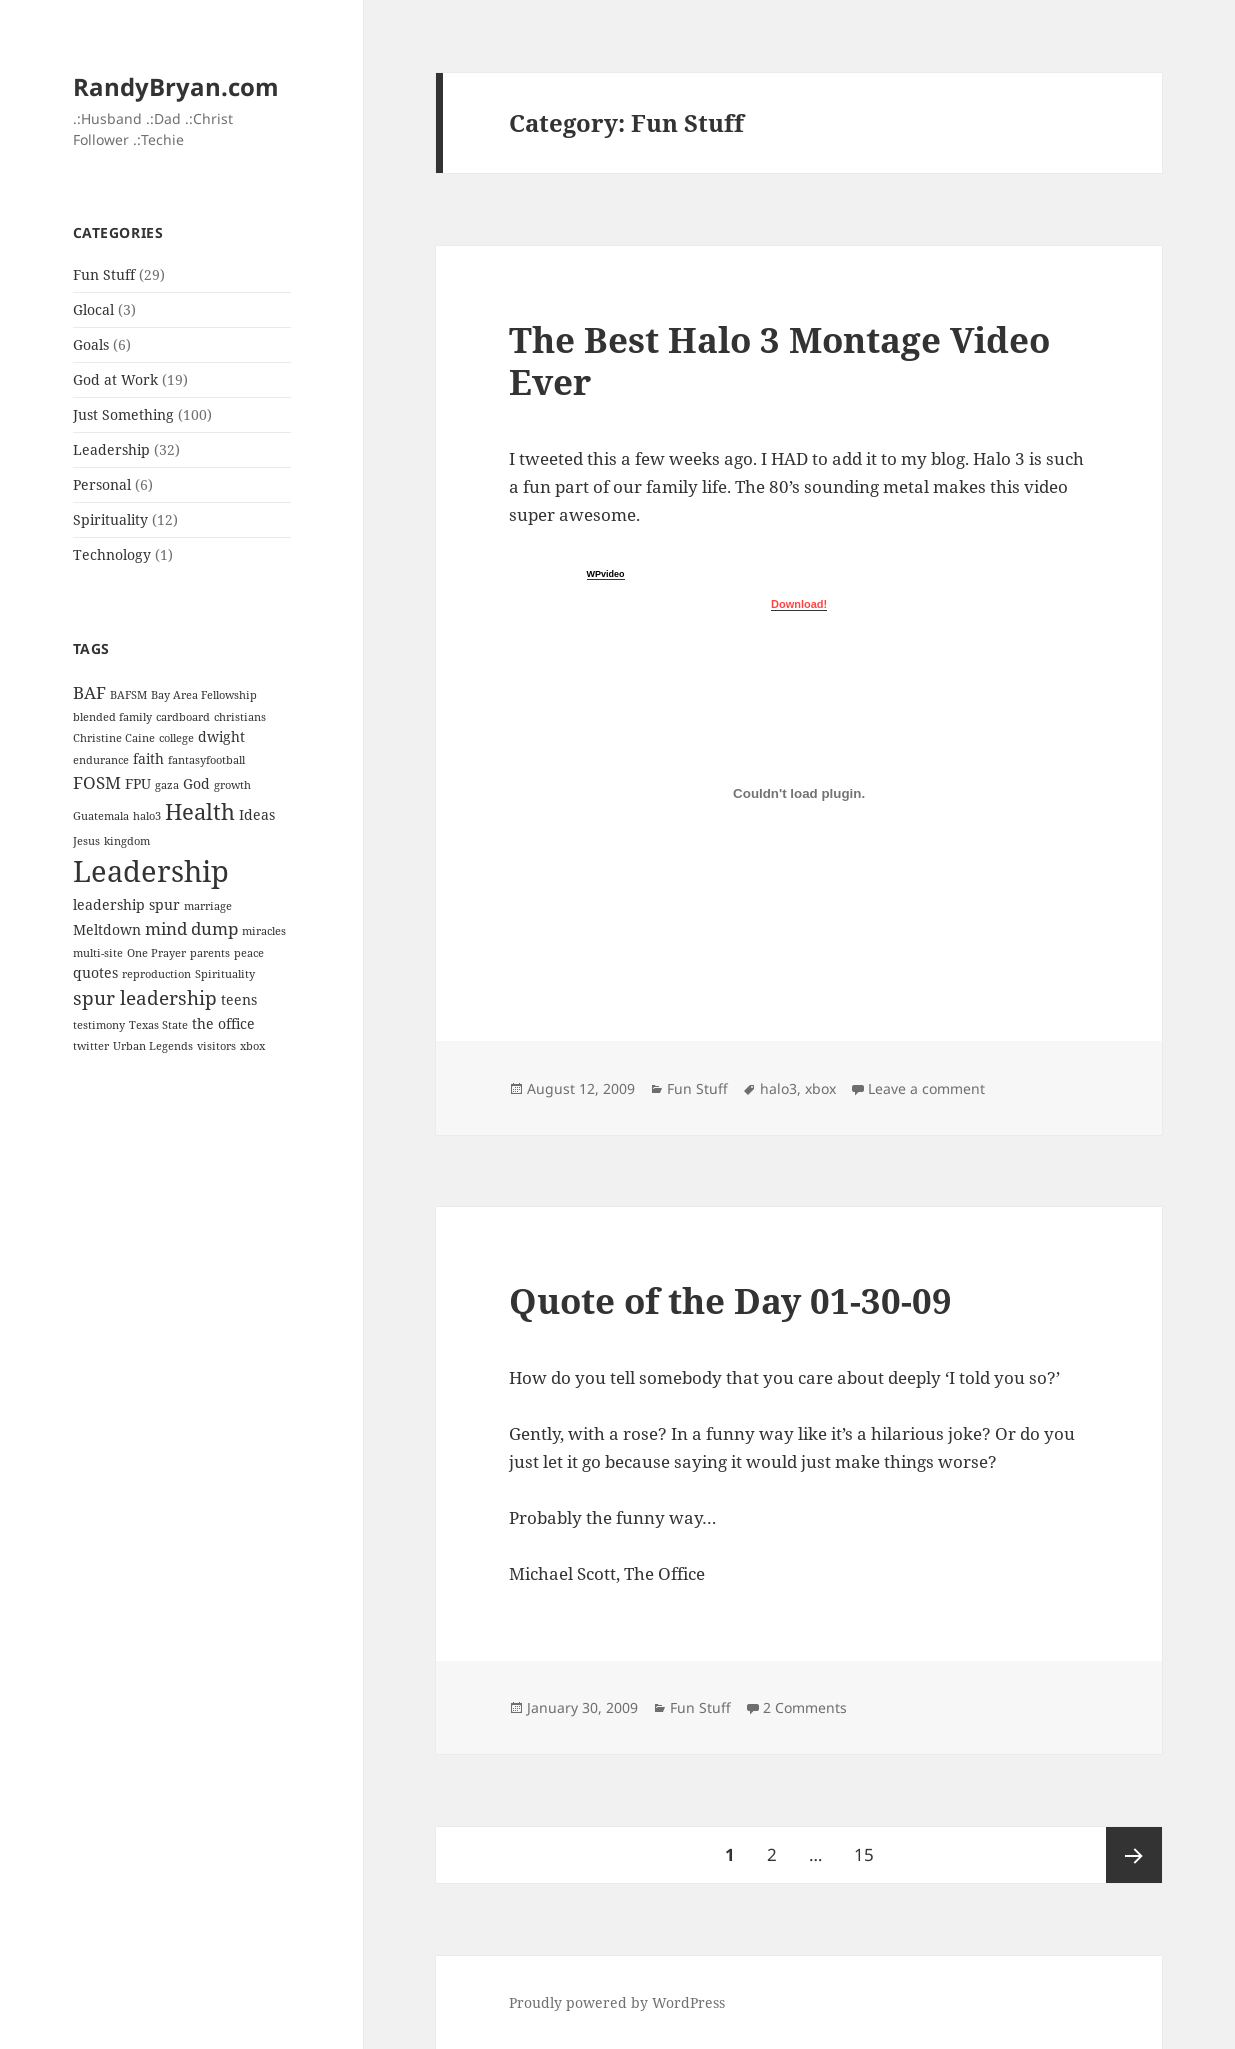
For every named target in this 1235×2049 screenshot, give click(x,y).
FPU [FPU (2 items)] (138, 783)
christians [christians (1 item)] (240, 717)
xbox (820, 1088)
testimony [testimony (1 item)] (99, 1025)
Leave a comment (926, 1088)
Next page (1134, 1855)
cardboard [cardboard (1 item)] (183, 717)
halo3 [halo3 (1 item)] (147, 816)
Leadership (111, 449)
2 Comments (805, 1707)
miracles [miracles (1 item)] (264, 931)
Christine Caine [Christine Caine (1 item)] (114, 738)
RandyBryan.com (176, 86)
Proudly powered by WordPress (617, 2002)
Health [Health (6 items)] (200, 811)
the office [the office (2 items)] (223, 1023)
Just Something (123, 414)
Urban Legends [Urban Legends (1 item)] (153, 1046)
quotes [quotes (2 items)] (95, 972)
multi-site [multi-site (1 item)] (98, 953)
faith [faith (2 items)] (148, 758)
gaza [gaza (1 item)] (167, 785)
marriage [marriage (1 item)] (208, 906)
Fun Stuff (104, 274)
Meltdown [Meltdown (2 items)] (107, 929)
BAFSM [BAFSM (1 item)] (128, 695)
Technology (112, 554)
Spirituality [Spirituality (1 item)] (225, 974)
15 (870, 1846)
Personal (102, 484)
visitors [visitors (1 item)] (216, 1046)
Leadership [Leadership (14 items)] (151, 871)
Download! (799, 604)
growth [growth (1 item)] (232, 785)
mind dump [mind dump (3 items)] (191, 928)
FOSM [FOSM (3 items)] (97, 782)
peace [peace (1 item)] (249, 953)
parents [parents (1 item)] (210, 953)
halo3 (778, 1088)
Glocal (93, 309)
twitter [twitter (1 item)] (91, 1046)
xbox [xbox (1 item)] (252, 1046)
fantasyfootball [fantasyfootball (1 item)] (206, 760)
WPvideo (606, 574)
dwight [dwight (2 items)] (221, 736)
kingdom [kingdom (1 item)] (127, 841)
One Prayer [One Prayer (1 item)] (156, 953)
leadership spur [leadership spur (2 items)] (126, 904)
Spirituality (110, 519)
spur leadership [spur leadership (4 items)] (145, 998)
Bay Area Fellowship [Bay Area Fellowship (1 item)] (204, 695)
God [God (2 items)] (196, 783)
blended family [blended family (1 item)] (112, 717)
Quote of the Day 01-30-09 (730, 1300)
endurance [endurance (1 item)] (101, 760)
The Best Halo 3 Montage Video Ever (779, 360)
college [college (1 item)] (176, 738)
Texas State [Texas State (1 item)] (158, 1025)
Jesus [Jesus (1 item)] (86, 841)
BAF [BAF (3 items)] (89, 692)
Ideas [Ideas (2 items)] (257, 814)
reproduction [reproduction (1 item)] (156, 974)
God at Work (115, 379)
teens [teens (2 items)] (239, 999)
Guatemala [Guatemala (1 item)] (101, 816)
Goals (91, 344)
